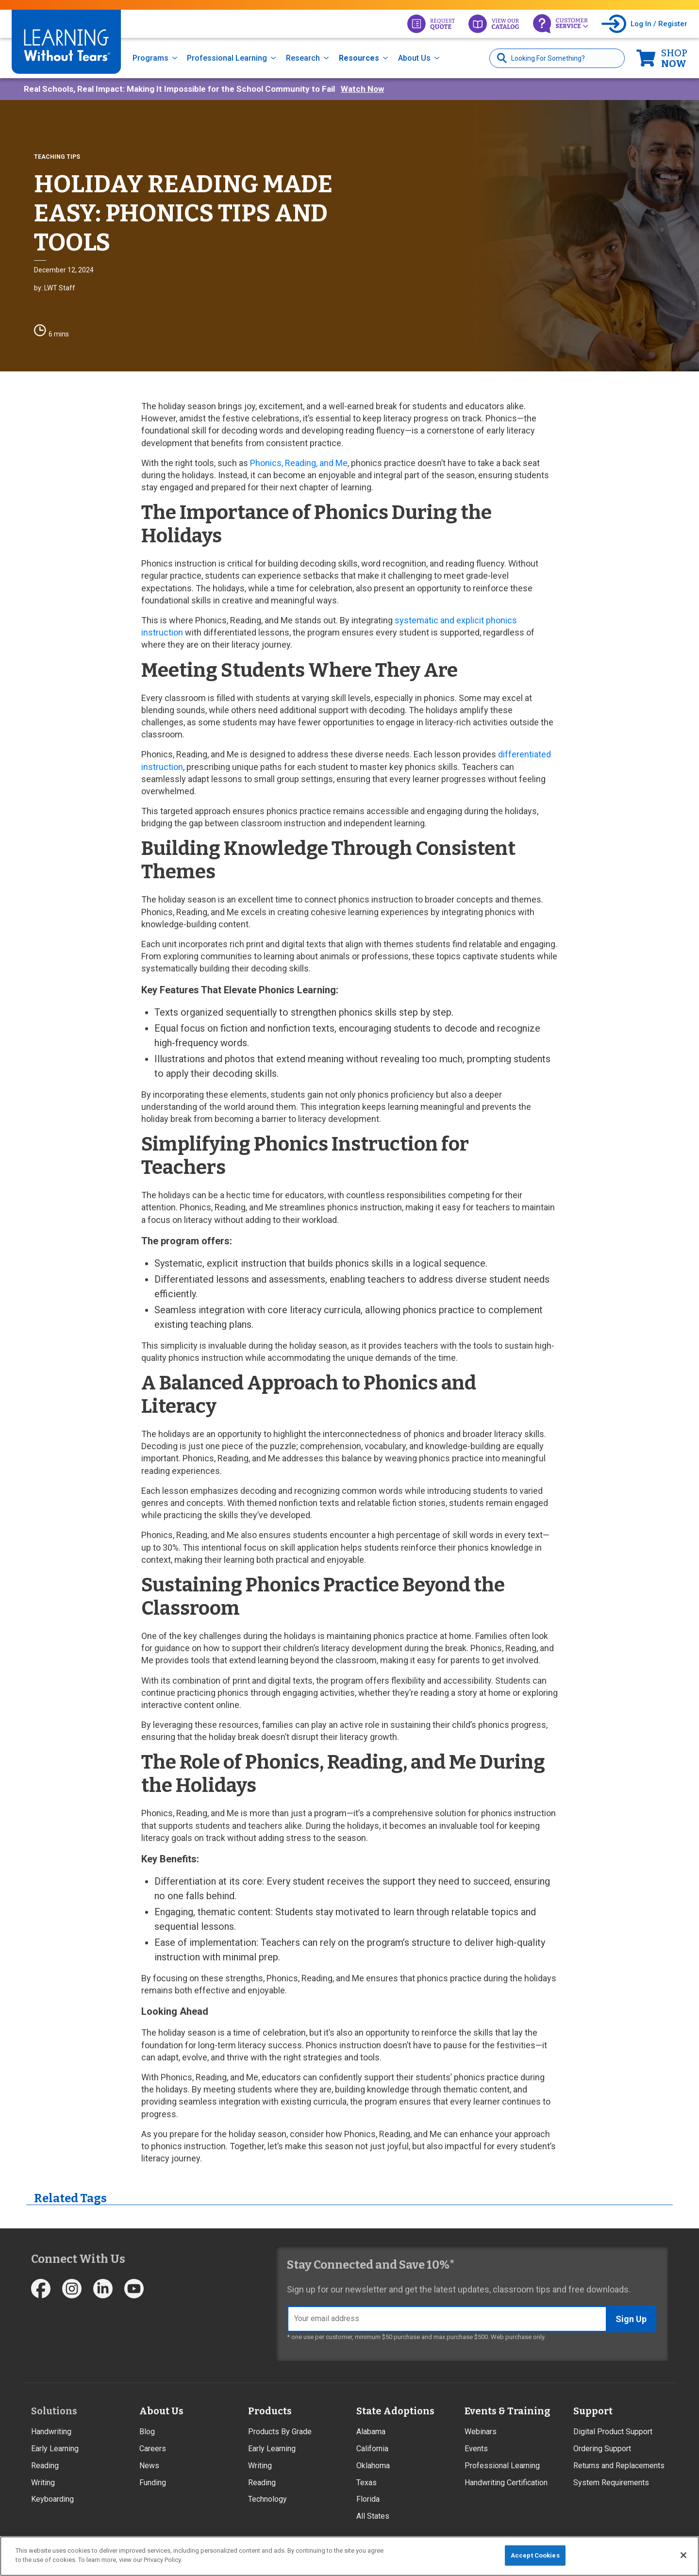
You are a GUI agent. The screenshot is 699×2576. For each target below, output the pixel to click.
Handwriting (51, 2431)
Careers (152, 2448)
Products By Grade (280, 2431)
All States (372, 2516)
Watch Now (362, 89)
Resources (359, 58)
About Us (414, 58)
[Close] (683, 2555)
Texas (366, 2482)
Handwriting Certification (506, 2482)
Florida (368, 2499)
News (149, 2465)
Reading (45, 2465)
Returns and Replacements (619, 2465)
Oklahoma (373, 2465)
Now (674, 58)
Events (476, 2448)
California (372, 2448)
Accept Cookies (535, 2555)
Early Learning (55, 2448)
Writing (43, 2482)
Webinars (481, 2431)
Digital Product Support (612, 2431)
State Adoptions (395, 2411)
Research (303, 58)
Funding (152, 2482)
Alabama (370, 2431)
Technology (267, 2499)
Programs (150, 58)
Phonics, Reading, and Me (299, 463)
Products (270, 2411)
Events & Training (507, 2411)
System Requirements (611, 2482)
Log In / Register (659, 23)
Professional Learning (227, 58)
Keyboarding (52, 2499)
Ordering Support (602, 2448)
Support (593, 2411)
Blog (147, 2431)
